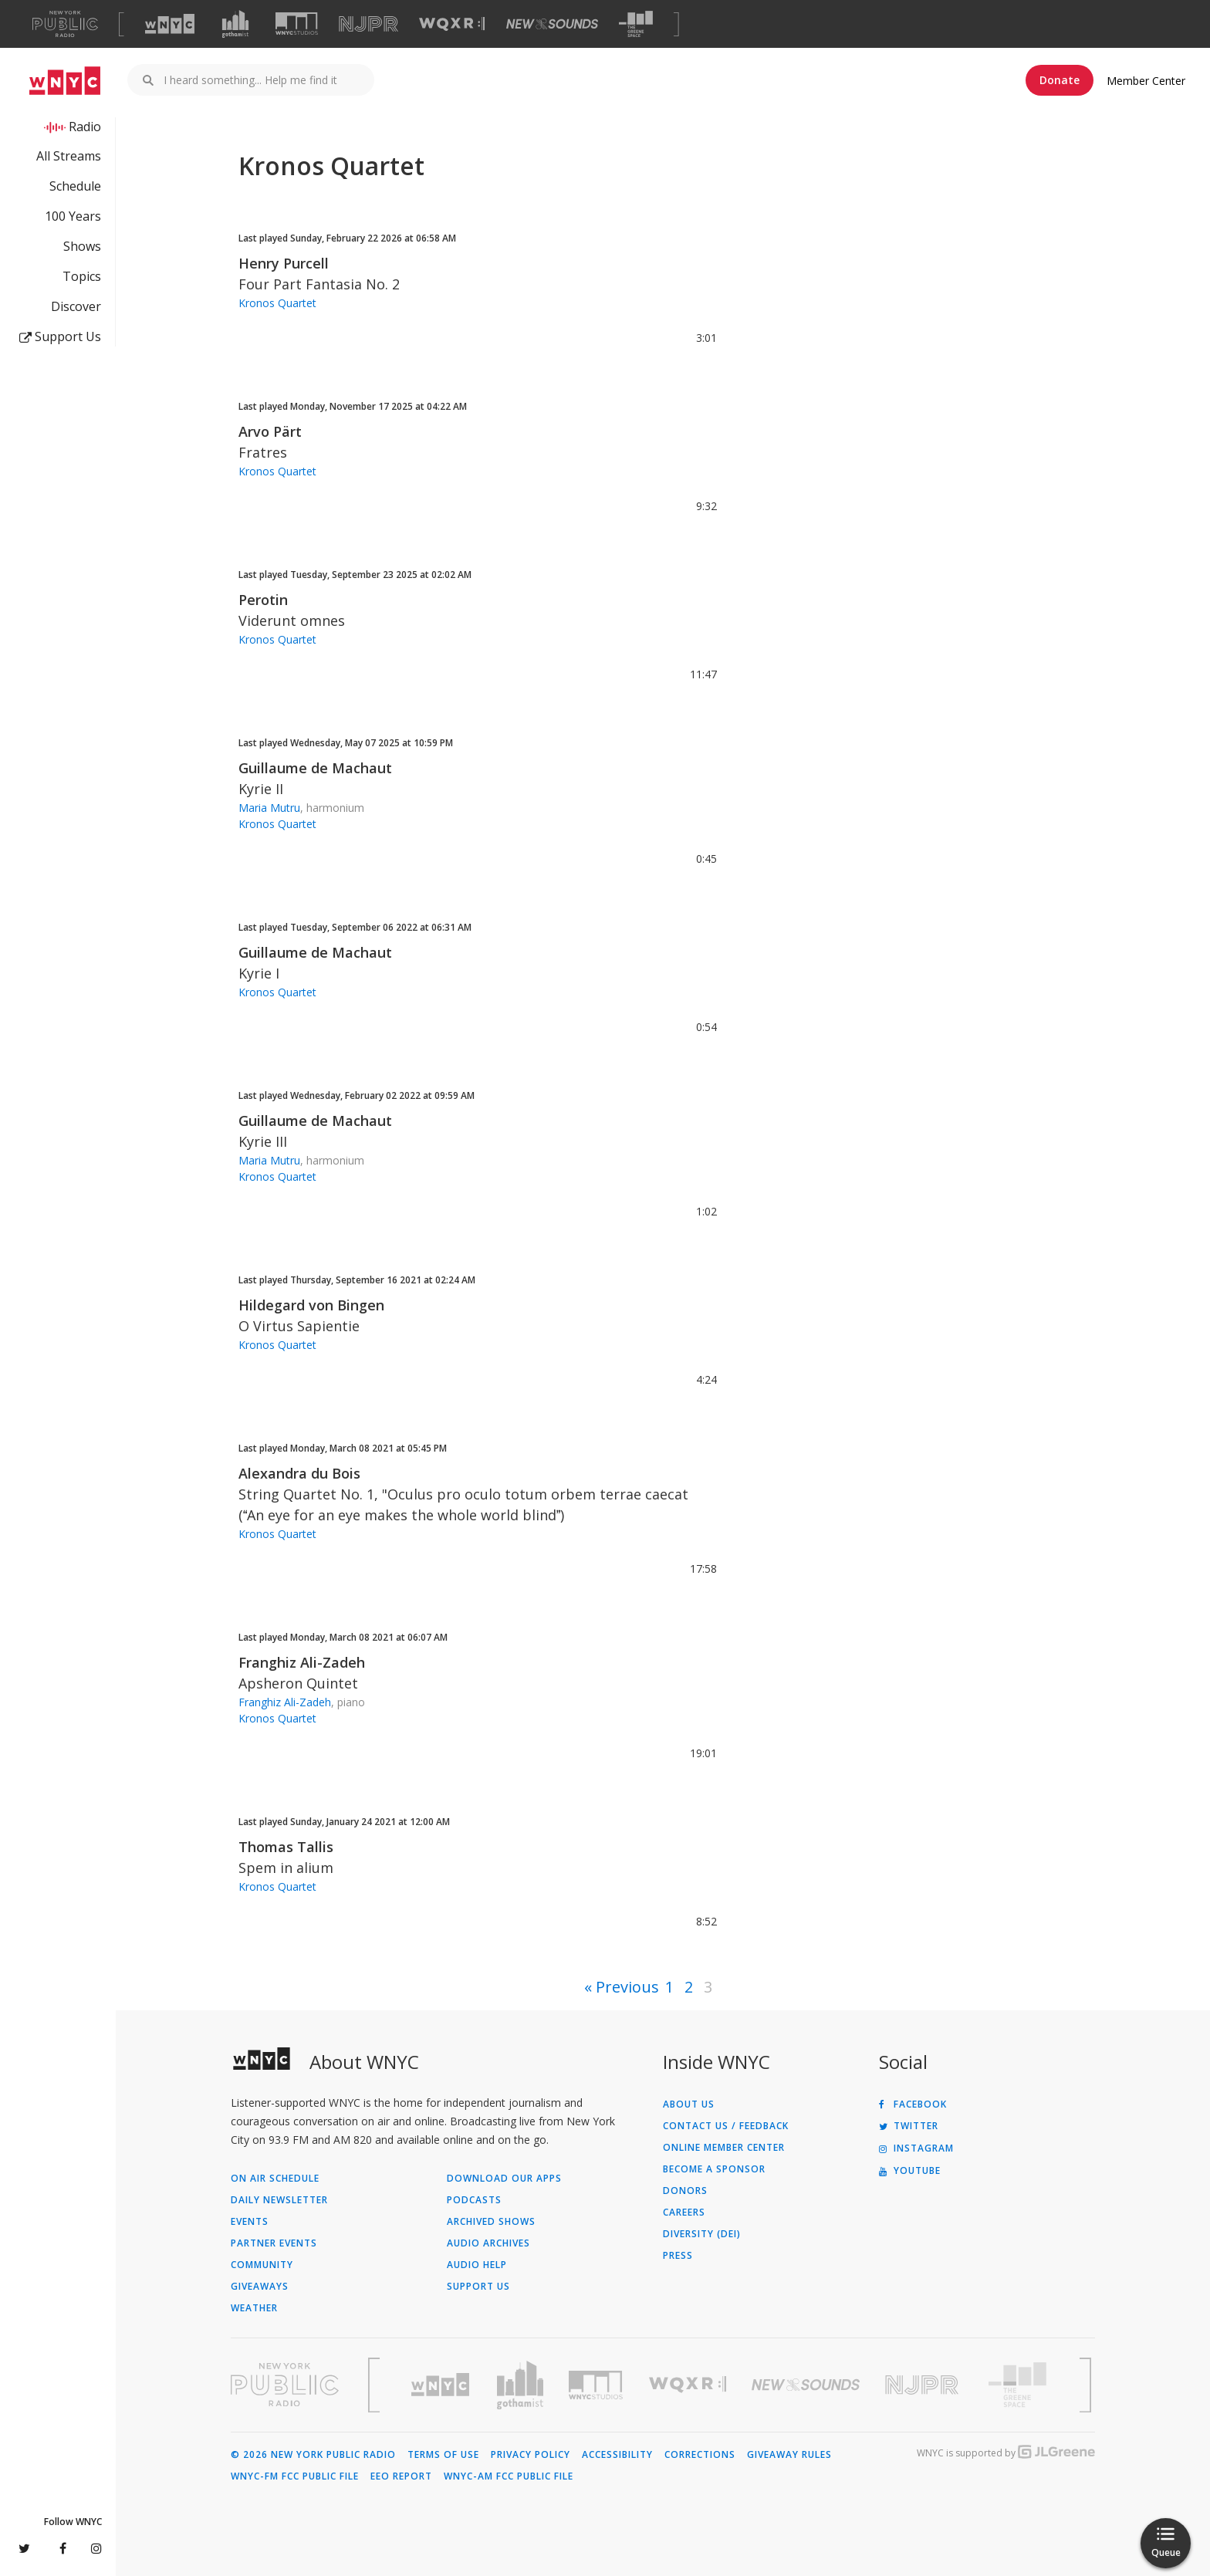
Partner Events (274, 2243)
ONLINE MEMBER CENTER (724, 2147)
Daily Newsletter (279, 2200)
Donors (685, 2191)
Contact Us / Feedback (726, 2126)
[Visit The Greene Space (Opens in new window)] (636, 24)
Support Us (60, 336)
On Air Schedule (275, 2178)
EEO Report (401, 2476)
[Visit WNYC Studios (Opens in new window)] (296, 23)
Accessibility (617, 2454)
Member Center (1146, 80)
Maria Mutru (269, 807)
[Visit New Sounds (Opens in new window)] (552, 24)
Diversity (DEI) (702, 2234)
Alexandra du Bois (299, 1473)
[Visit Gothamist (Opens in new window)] (235, 24)
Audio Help (477, 2265)
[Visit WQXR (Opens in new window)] (452, 24)
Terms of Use (443, 2454)
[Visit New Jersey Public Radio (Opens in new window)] (923, 2385)
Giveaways (260, 2286)
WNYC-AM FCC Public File (508, 2476)
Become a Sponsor (714, 2169)
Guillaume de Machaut (315, 768)
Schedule (75, 185)
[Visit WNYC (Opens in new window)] (169, 24)
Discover (76, 306)
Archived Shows (491, 2221)
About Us (689, 2104)
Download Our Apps (504, 2178)
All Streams (68, 155)
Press (678, 2255)
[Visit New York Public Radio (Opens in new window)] (285, 2384)
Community (262, 2265)
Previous (627, 1986)
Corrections (699, 2454)
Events (250, 2221)
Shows (82, 246)
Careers (684, 2212)
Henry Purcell (283, 263)
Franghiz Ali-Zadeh (301, 1662)
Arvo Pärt (270, 431)
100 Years (73, 216)
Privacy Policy (530, 2454)
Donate (1059, 80)
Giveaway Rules (789, 2454)
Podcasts (474, 2200)
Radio (85, 126)
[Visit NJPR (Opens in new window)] (368, 24)
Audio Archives (488, 2243)
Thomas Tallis (285, 1846)
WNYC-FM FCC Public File (295, 2476)
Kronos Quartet (277, 303)
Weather (254, 2308)
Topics (82, 276)
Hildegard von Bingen (311, 1305)
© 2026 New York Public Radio (313, 2454)
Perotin (263, 599)
